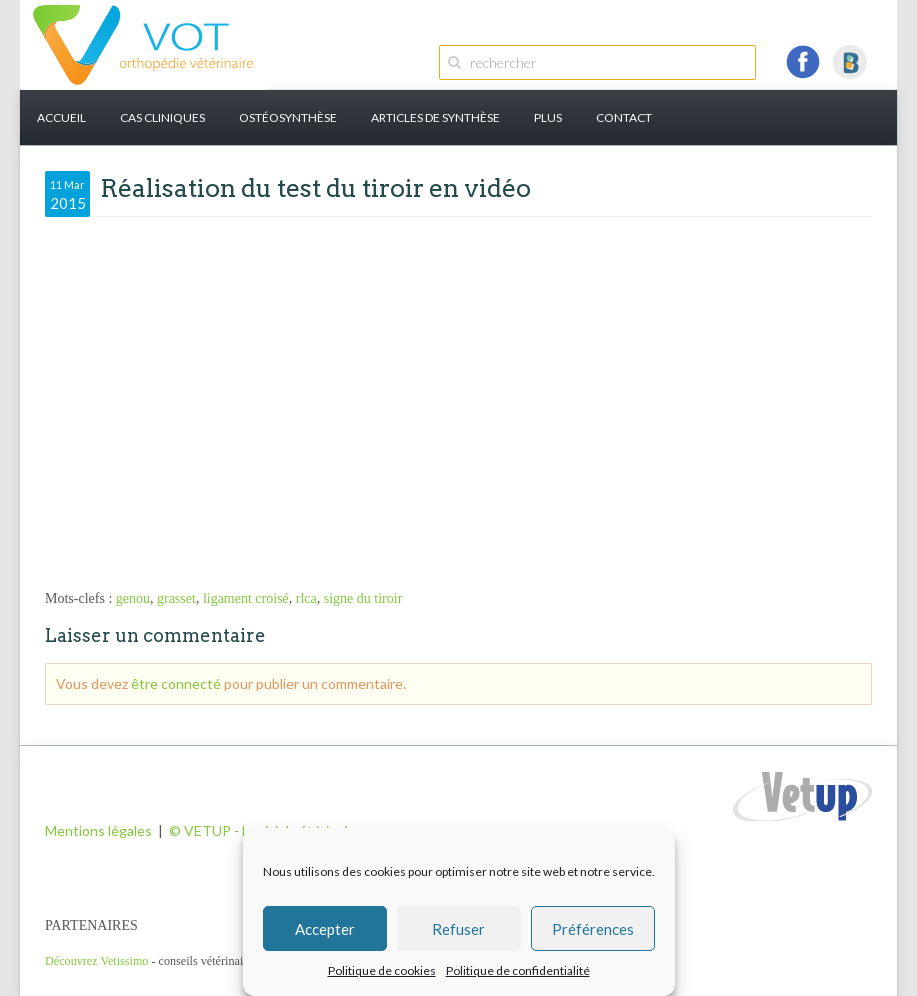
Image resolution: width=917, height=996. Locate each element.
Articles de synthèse (435, 117)
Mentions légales (98, 830)
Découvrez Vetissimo (96, 961)
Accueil (61, 117)
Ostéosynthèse (288, 117)
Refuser (458, 929)
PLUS (548, 117)
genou (133, 598)
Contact (624, 117)
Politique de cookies (382, 970)
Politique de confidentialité (518, 970)
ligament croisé (246, 598)
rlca (306, 598)
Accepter (325, 929)
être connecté (176, 683)
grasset (176, 598)
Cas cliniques (162, 117)
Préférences (593, 929)
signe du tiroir (363, 598)
